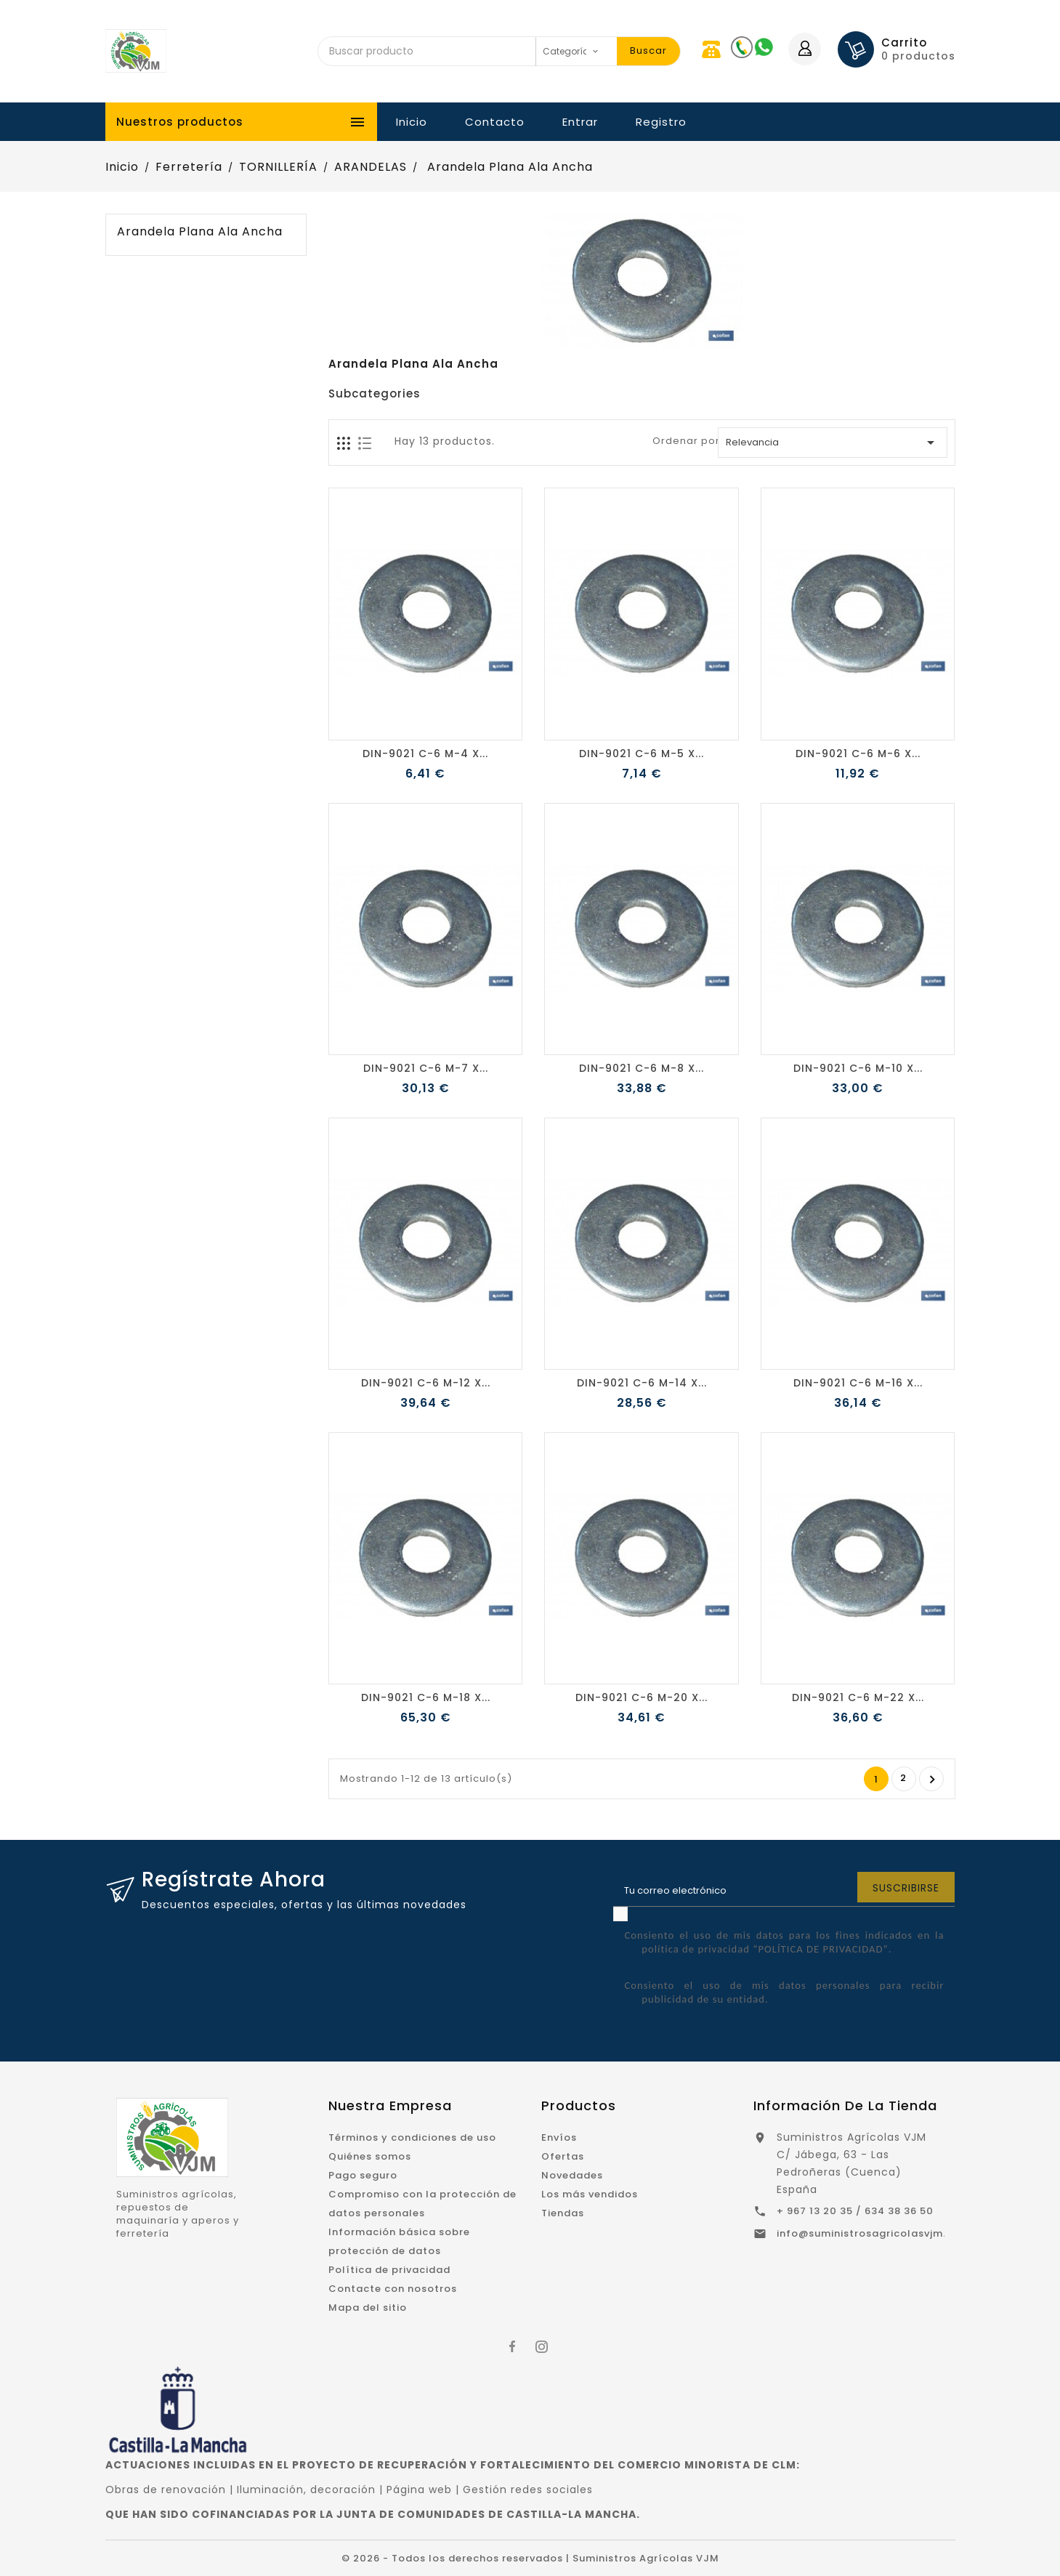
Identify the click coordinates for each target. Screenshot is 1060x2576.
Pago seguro (362, 2175)
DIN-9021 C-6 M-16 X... (858, 1383)
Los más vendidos (589, 2194)
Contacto (495, 121)
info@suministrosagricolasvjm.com (873, 2233)
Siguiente (932, 1780)
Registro (661, 121)
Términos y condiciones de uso (412, 2137)
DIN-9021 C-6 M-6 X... (858, 753)
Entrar (580, 121)
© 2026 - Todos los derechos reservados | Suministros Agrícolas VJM (530, 2558)
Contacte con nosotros (392, 2289)
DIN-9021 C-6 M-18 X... (425, 1697)
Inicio (411, 121)
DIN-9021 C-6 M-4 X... (425, 753)
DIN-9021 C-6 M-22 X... (858, 1697)
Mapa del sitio (367, 2307)
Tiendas (562, 2213)
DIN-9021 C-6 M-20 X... (641, 1697)
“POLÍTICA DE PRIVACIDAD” (820, 1948)
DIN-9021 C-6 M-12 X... (425, 1383)
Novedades (572, 2175)
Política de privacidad (389, 2270)
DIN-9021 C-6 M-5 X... (641, 753)
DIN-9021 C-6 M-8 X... (641, 1068)
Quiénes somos (369, 2156)
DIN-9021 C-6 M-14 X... (642, 1383)
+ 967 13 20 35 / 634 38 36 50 (855, 2211)
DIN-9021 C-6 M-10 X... (858, 1068)
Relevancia (832, 442)
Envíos (559, 2137)
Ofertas (562, 2156)
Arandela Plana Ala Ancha (200, 231)
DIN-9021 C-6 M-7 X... (425, 1068)
